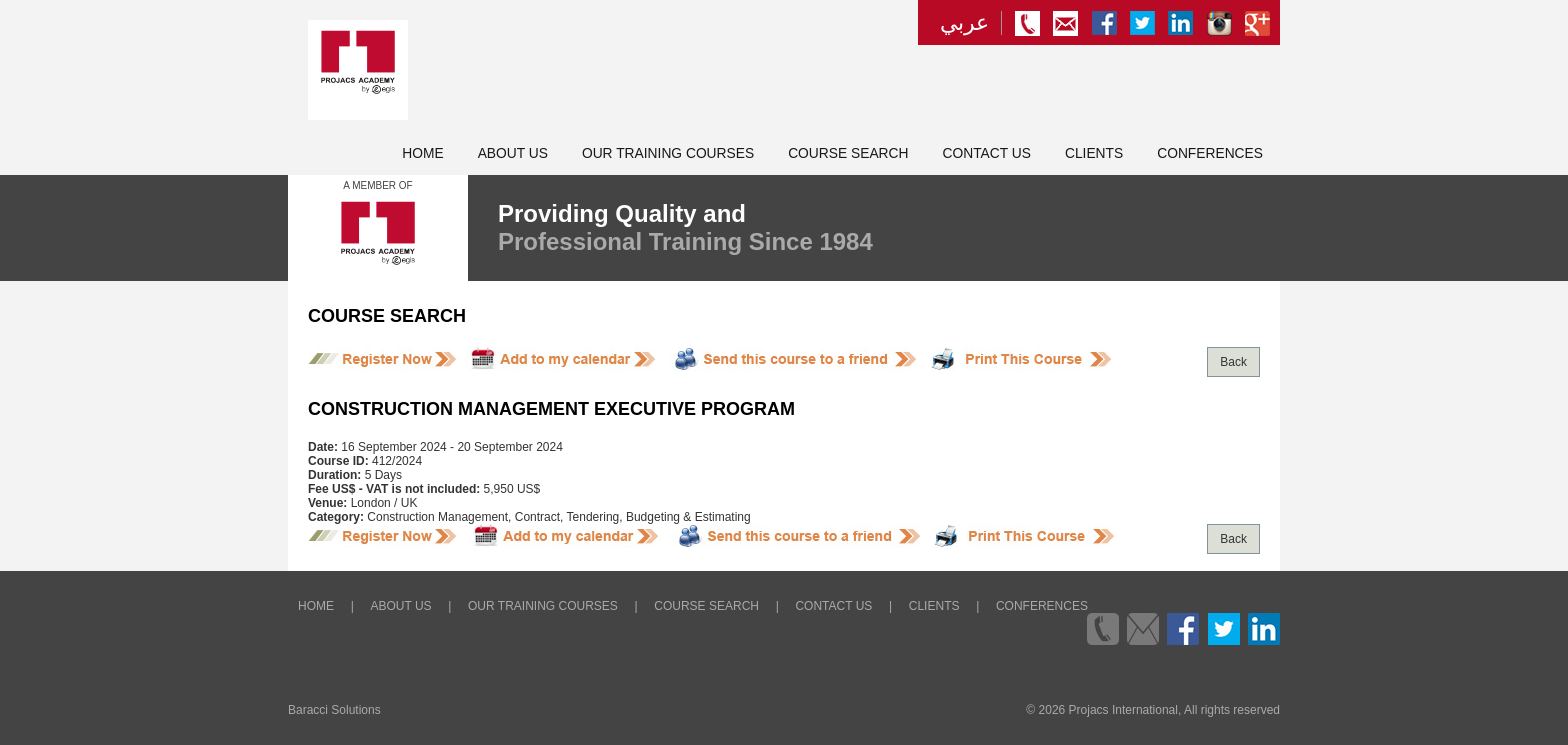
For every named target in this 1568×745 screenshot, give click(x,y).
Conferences (1210, 153)
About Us (513, 153)
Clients (1094, 153)
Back (1233, 362)
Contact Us (987, 153)
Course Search (848, 153)
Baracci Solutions (334, 710)
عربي (964, 23)
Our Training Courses (668, 153)
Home (422, 153)
